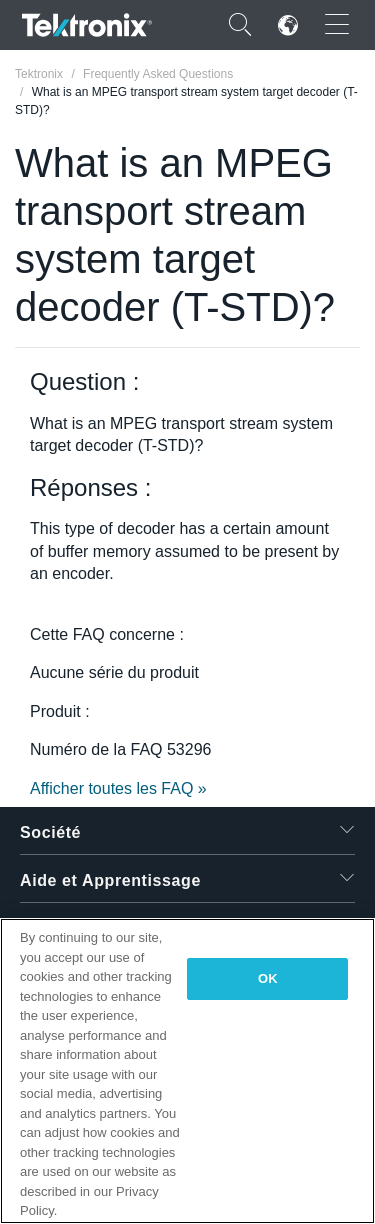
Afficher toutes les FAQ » (118, 788)
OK (268, 978)
